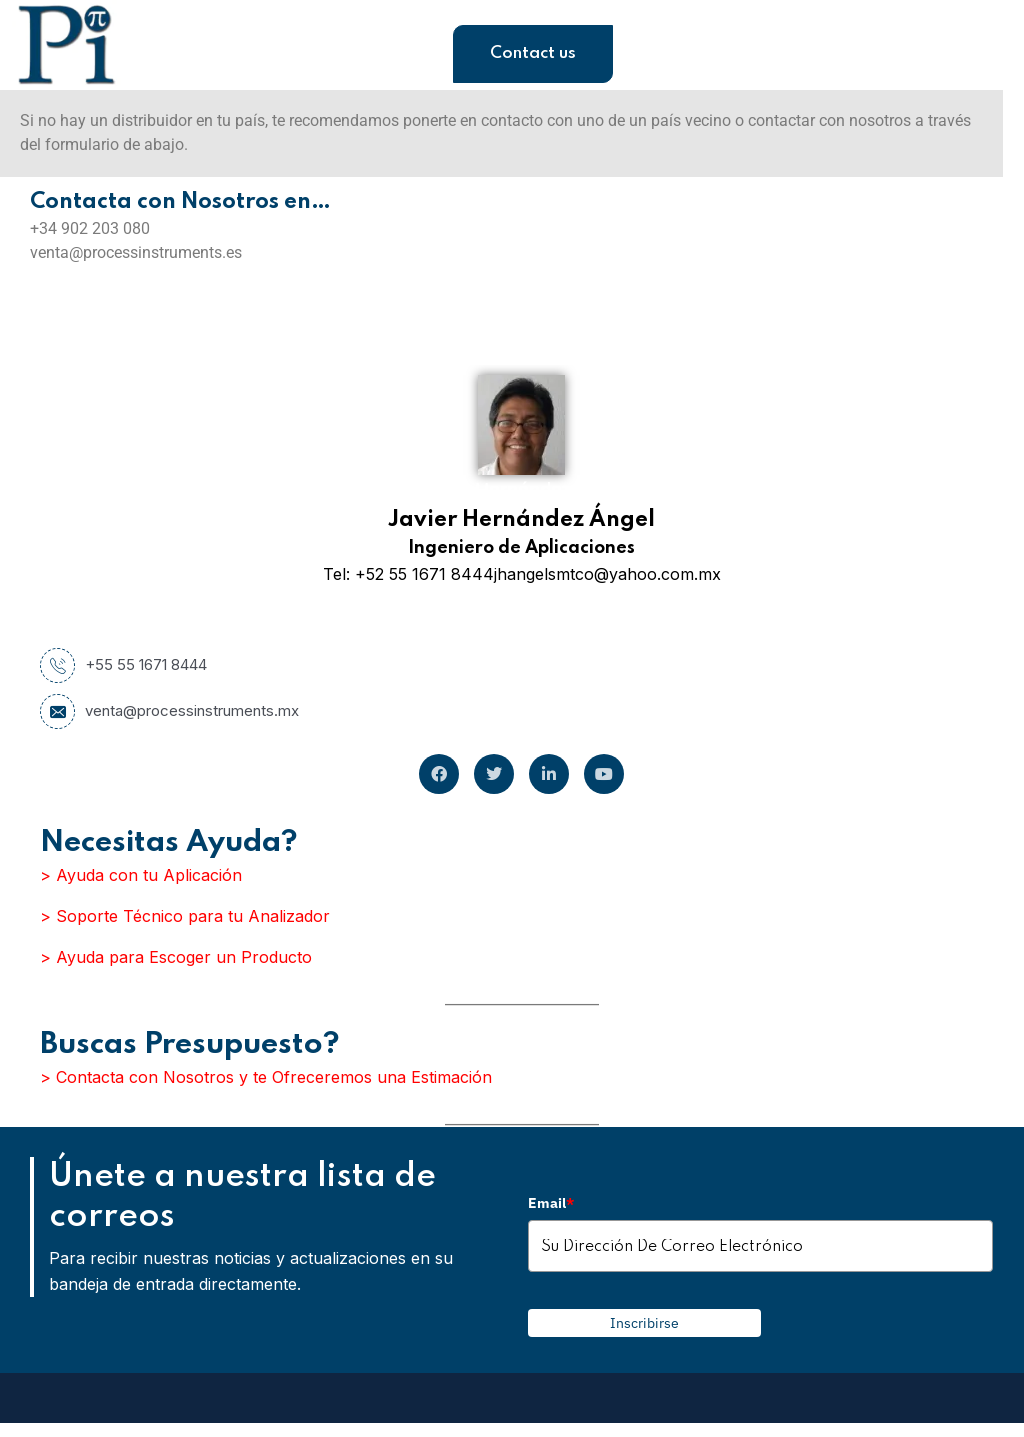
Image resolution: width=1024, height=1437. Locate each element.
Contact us (533, 53)
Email (551, 1203)
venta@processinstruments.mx (169, 711)
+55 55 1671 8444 (123, 665)
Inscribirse (644, 1323)
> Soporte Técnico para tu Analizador (185, 916)
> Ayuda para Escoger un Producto (176, 957)
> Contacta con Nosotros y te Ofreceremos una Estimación (266, 1077)
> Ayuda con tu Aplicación (141, 875)
